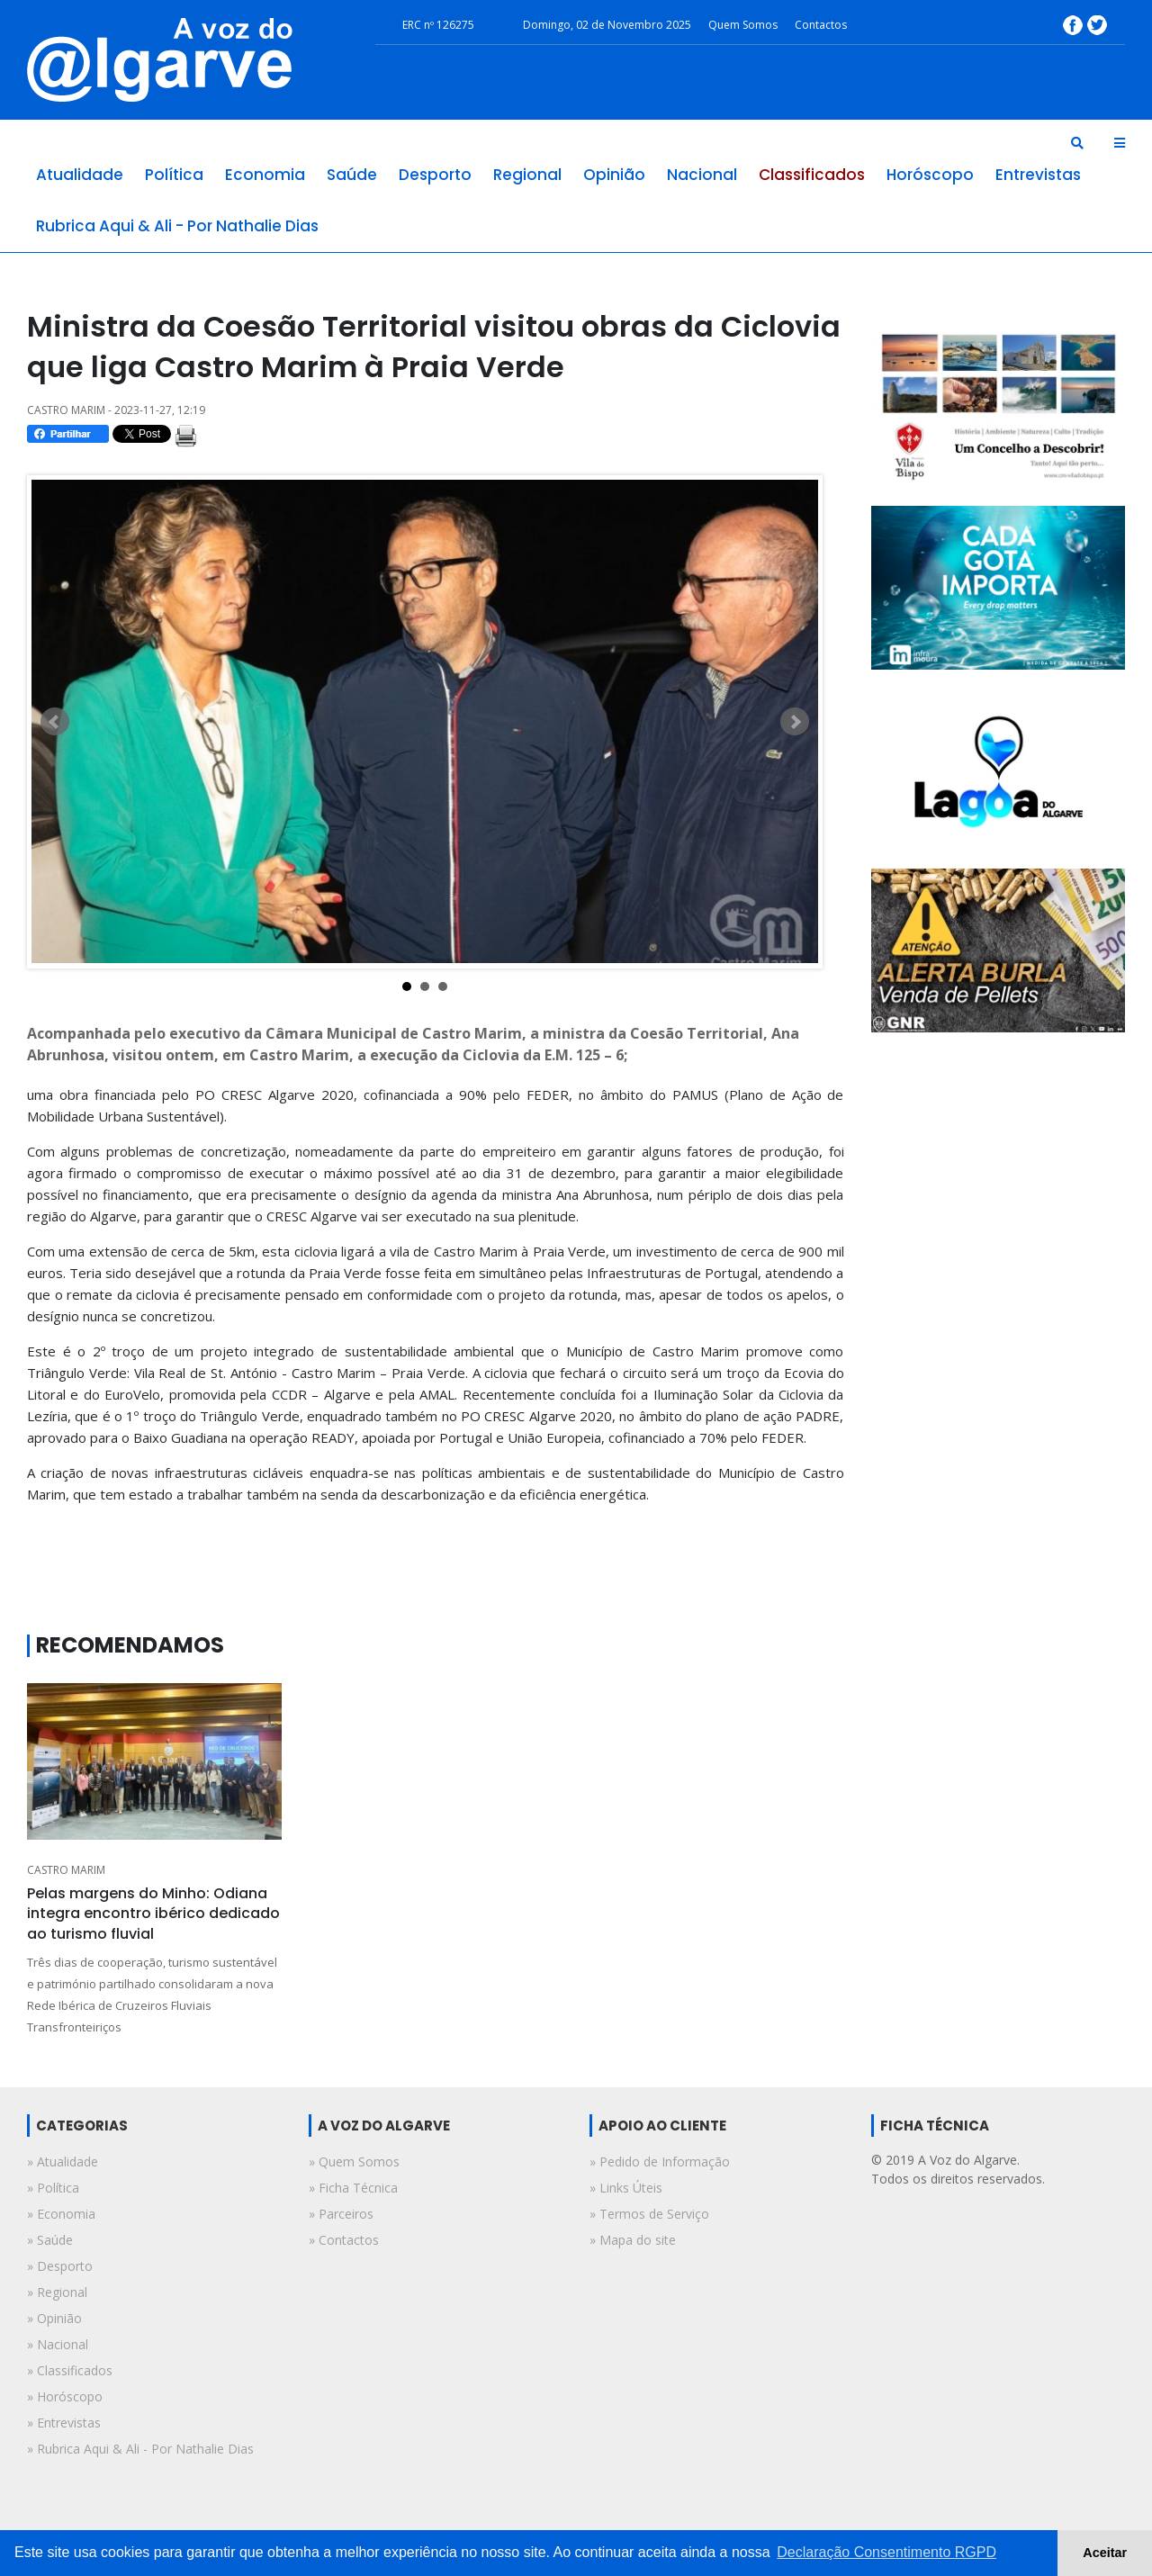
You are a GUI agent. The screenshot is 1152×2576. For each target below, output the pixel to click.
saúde (352, 174)
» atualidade (62, 2161)
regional (527, 174)
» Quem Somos (354, 2161)
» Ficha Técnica (353, 2187)
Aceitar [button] (1105, 2552)
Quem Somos (743, 24)
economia (265, 174)
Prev (54, 721)
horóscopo (930, 174)
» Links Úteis (626, 2187)
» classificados (69, 2370)
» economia (61, 2213)
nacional (702, 174)
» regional (57, 2292)
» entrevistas (64, 2422)
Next (794, 721)
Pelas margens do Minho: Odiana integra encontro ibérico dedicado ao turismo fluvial (153, 1913)
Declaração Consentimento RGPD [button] (886, 2552)
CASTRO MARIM (66, 1870)
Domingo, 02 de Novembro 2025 (607, 24)
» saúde (50, 2239)
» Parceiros (341, 2213)
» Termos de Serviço (649, 2213)
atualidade (79, 174)
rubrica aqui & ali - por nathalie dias (177, 226)
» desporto (60, 2265)
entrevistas (1038, 174)
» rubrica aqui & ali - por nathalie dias (140, 2448)
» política (53, 2187)
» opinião (54, 2318)
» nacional (57, 2344)
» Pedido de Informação (660, 2161)
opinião (614, 174)
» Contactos (344, 2239)
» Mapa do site (633, 2239)
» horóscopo (65, 2396)
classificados (812, 174)
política (174, 174)
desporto (435, 174)
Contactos (821, 24)
